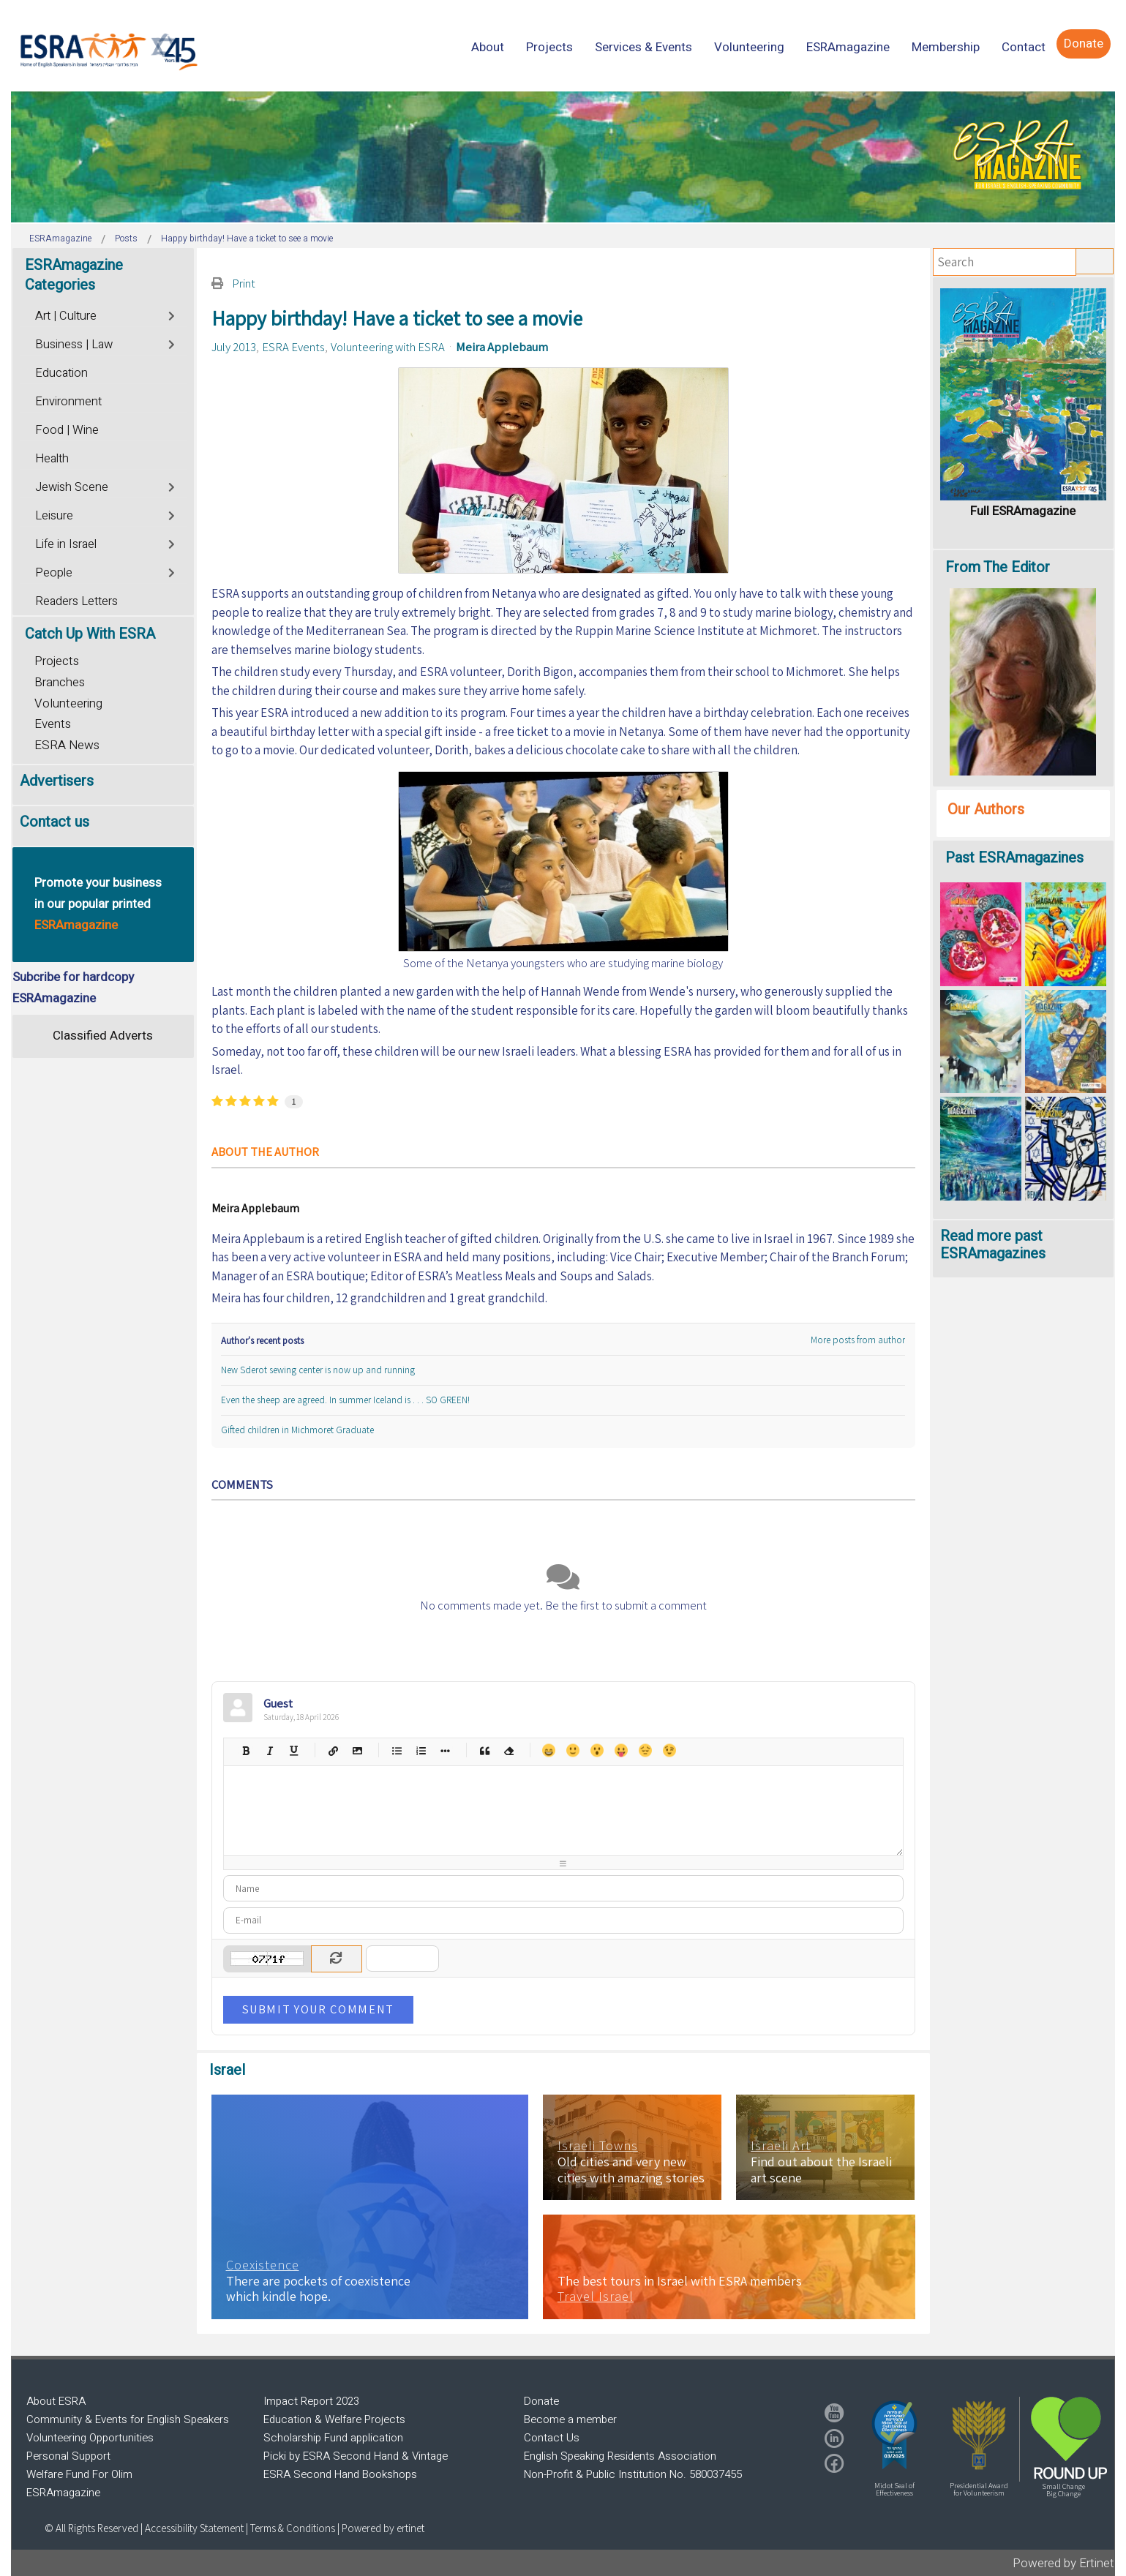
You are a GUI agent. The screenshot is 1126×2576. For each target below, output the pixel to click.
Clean (509, 1750)
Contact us (54, 822)
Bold (245, 1750)
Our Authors (985, 809)
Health (52, 458)
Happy (548, 1750)
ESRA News (67, 745)
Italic (269, 1750)
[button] (894, 2434)
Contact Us (551, 2438)
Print (243, 283)
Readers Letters (76, 601)
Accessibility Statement (195, 2528)
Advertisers (57, 781)
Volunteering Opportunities (90, 2438)
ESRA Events (293, 347)
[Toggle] (173, 314)
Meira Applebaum (502, 347)
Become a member (570, 2419)
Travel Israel (596, 2296)
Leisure (54, 516)
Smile (572, 1750)
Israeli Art (781, 2146)
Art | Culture (66, 316)
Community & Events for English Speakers (127, 2419)
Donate (541, 2401)
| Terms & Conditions (290, 2528)
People (53, 573)
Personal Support (68, 2456)
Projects (56, 661)
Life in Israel (66, 544)
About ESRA (56, 2401)
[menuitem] (487, 47)
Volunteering (68, 703)
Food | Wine (67, 430)
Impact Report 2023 (311, 2401)
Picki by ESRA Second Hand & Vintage (355, 2456)
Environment (68, 401)
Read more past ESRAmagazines (993, 1244)
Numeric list (421, 1750)
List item (445, 1750)
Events (52, 724)
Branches (59, 682)
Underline (293, 1750)
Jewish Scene (71, 487)
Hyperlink (333, 1750)
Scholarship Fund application (333, 2438)
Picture (357, 1750)
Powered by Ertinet (1063, 2563)
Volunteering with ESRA (388, 347)
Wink (669, 1750)
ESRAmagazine (63, 2493)
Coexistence (262, 2265)
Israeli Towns (598, 2146)
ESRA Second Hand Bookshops (340, 2474)
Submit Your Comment (318, 2009)
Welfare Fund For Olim (79, 2474)
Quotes (484, 1750)
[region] (563, 156)
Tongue (620, 1750)
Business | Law (74, 344)
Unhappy (645, 1750)
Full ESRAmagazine (1023, 511)
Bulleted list (397, 1750)
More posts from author (858, 1340)
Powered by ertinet (383, 2528)
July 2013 (233, 347)
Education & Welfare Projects (334, 2419)
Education (61, 373)
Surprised (596, 1750)
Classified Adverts (103, 1035)
